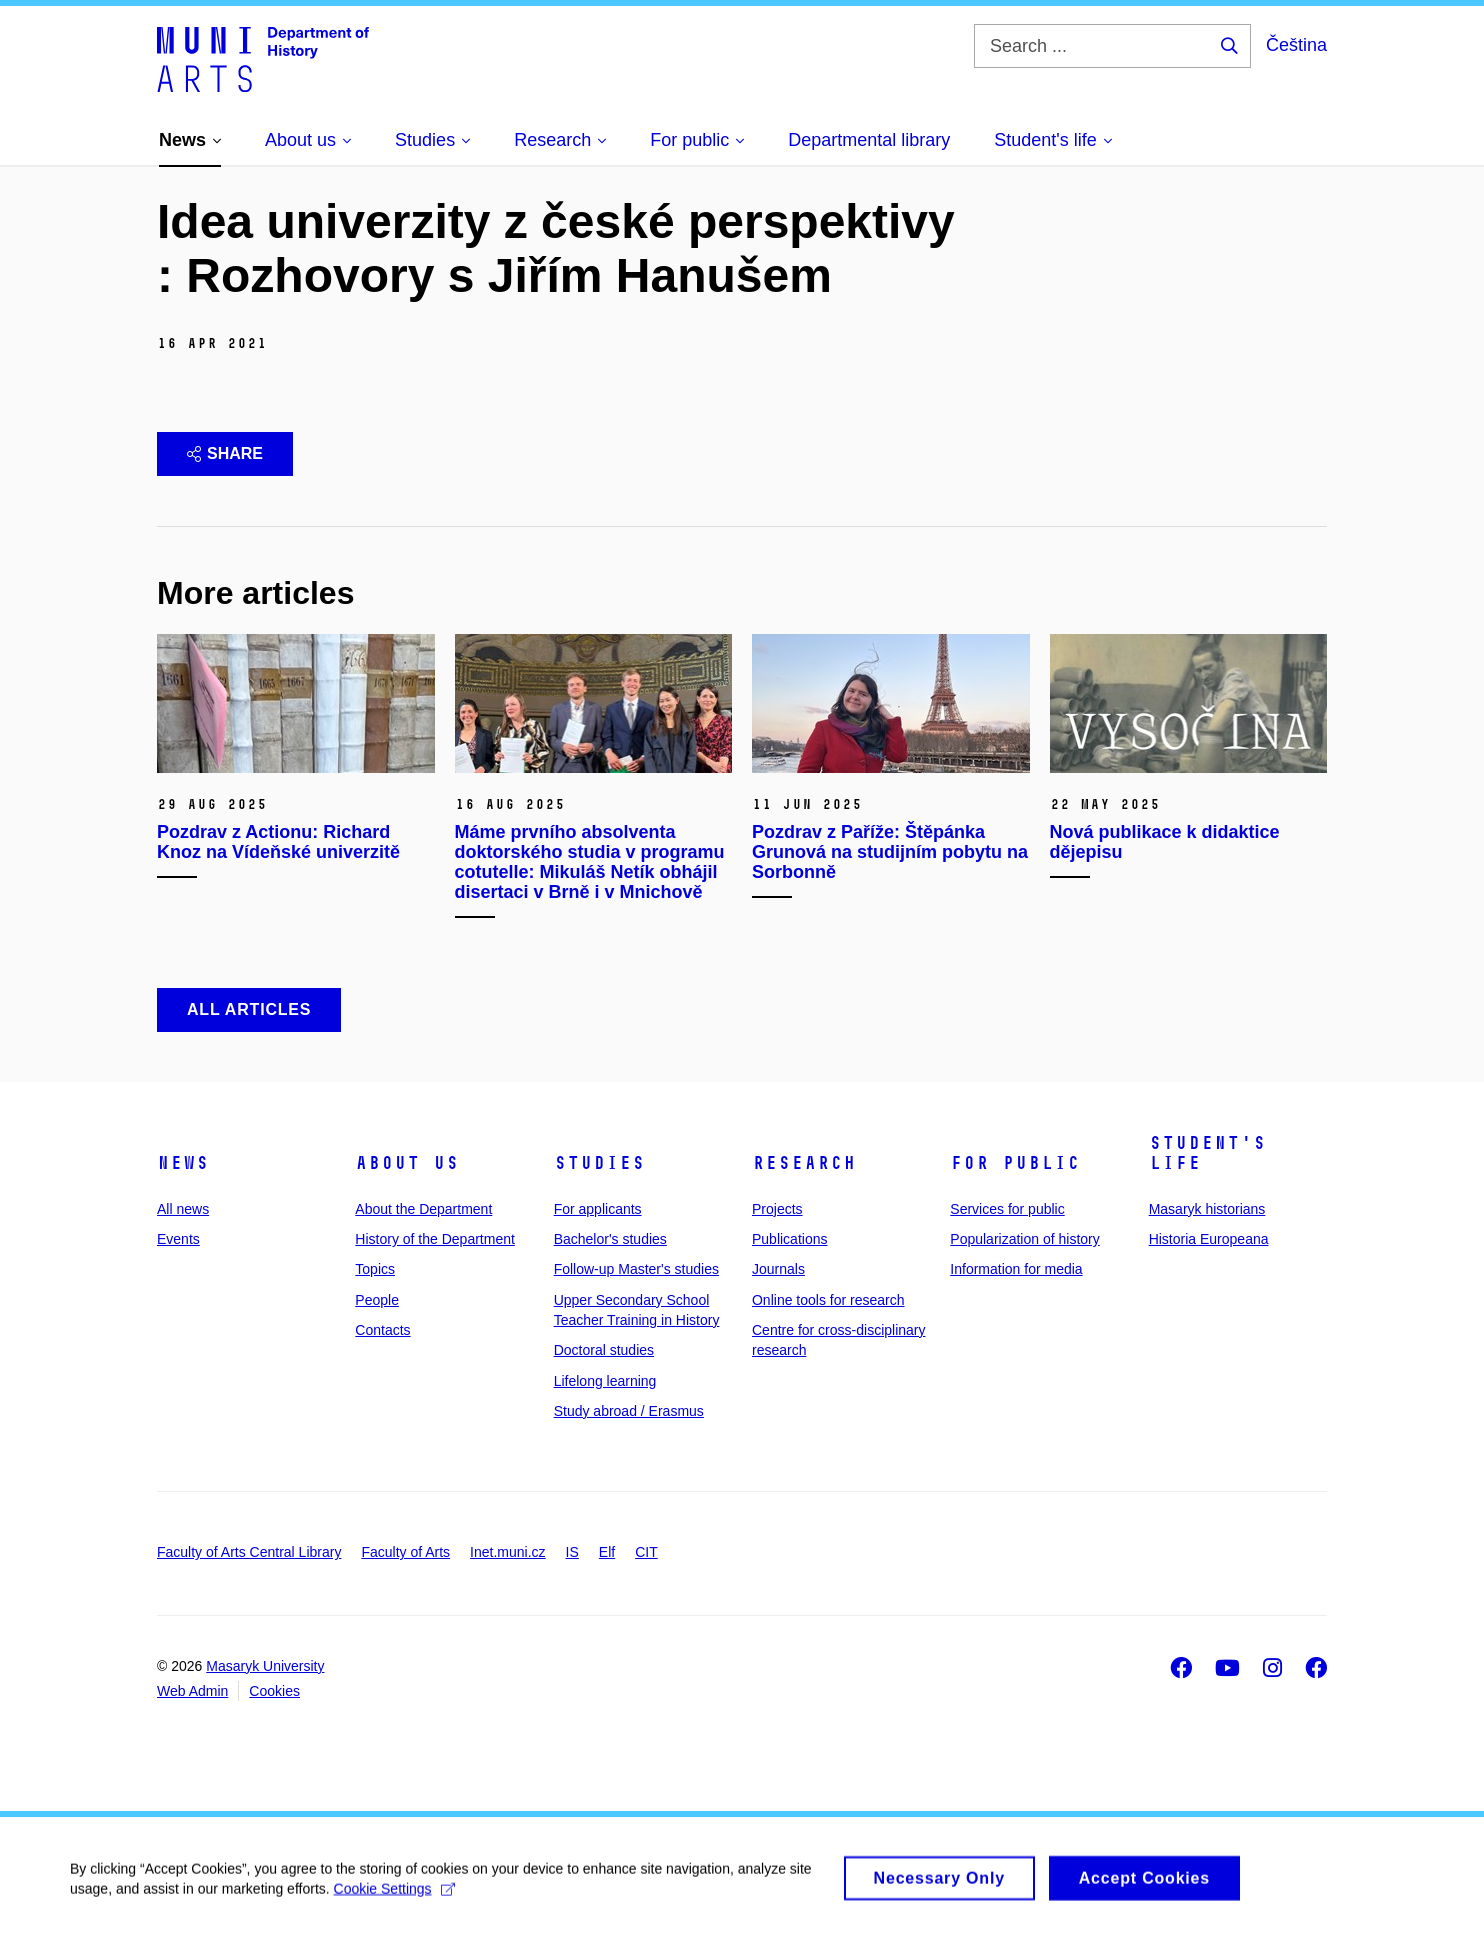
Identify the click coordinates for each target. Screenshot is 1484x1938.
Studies (599, 1163)
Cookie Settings (394, 1897)
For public (1015, 1163)
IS (572, 1552)
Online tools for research (828, 1300)
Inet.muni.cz (507, 1552)
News (183, 1163)
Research (804, 1163)
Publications (790, 1239)
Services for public (1007, 1209)
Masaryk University (265, 1666)
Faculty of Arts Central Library (249, 1552)
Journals (778, 1269)
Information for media (1016, 1269)
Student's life (1207, 1153)
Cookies (274, 1691)
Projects (777, 1209)
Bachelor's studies (610, 1239)
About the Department (423, 1209)
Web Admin (192, 1691)
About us (407, 1163)
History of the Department (435, 1239)
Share (225, 453)
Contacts (382, 1330)
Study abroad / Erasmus (629, 1411)
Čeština (1296, 45)
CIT (646, 1552)
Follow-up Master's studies (636, 1269)
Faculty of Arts (405, 1552)
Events (178, 1239)
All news (183, 1209)
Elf (607, 1552)
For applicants (598, 1209)
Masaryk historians (1207, 1209)
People (377, 1300)
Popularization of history (1024, 1239)
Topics (375, 1269)
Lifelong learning (605, 1381)
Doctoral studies (604, 1350)
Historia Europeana (1209, 1239)
